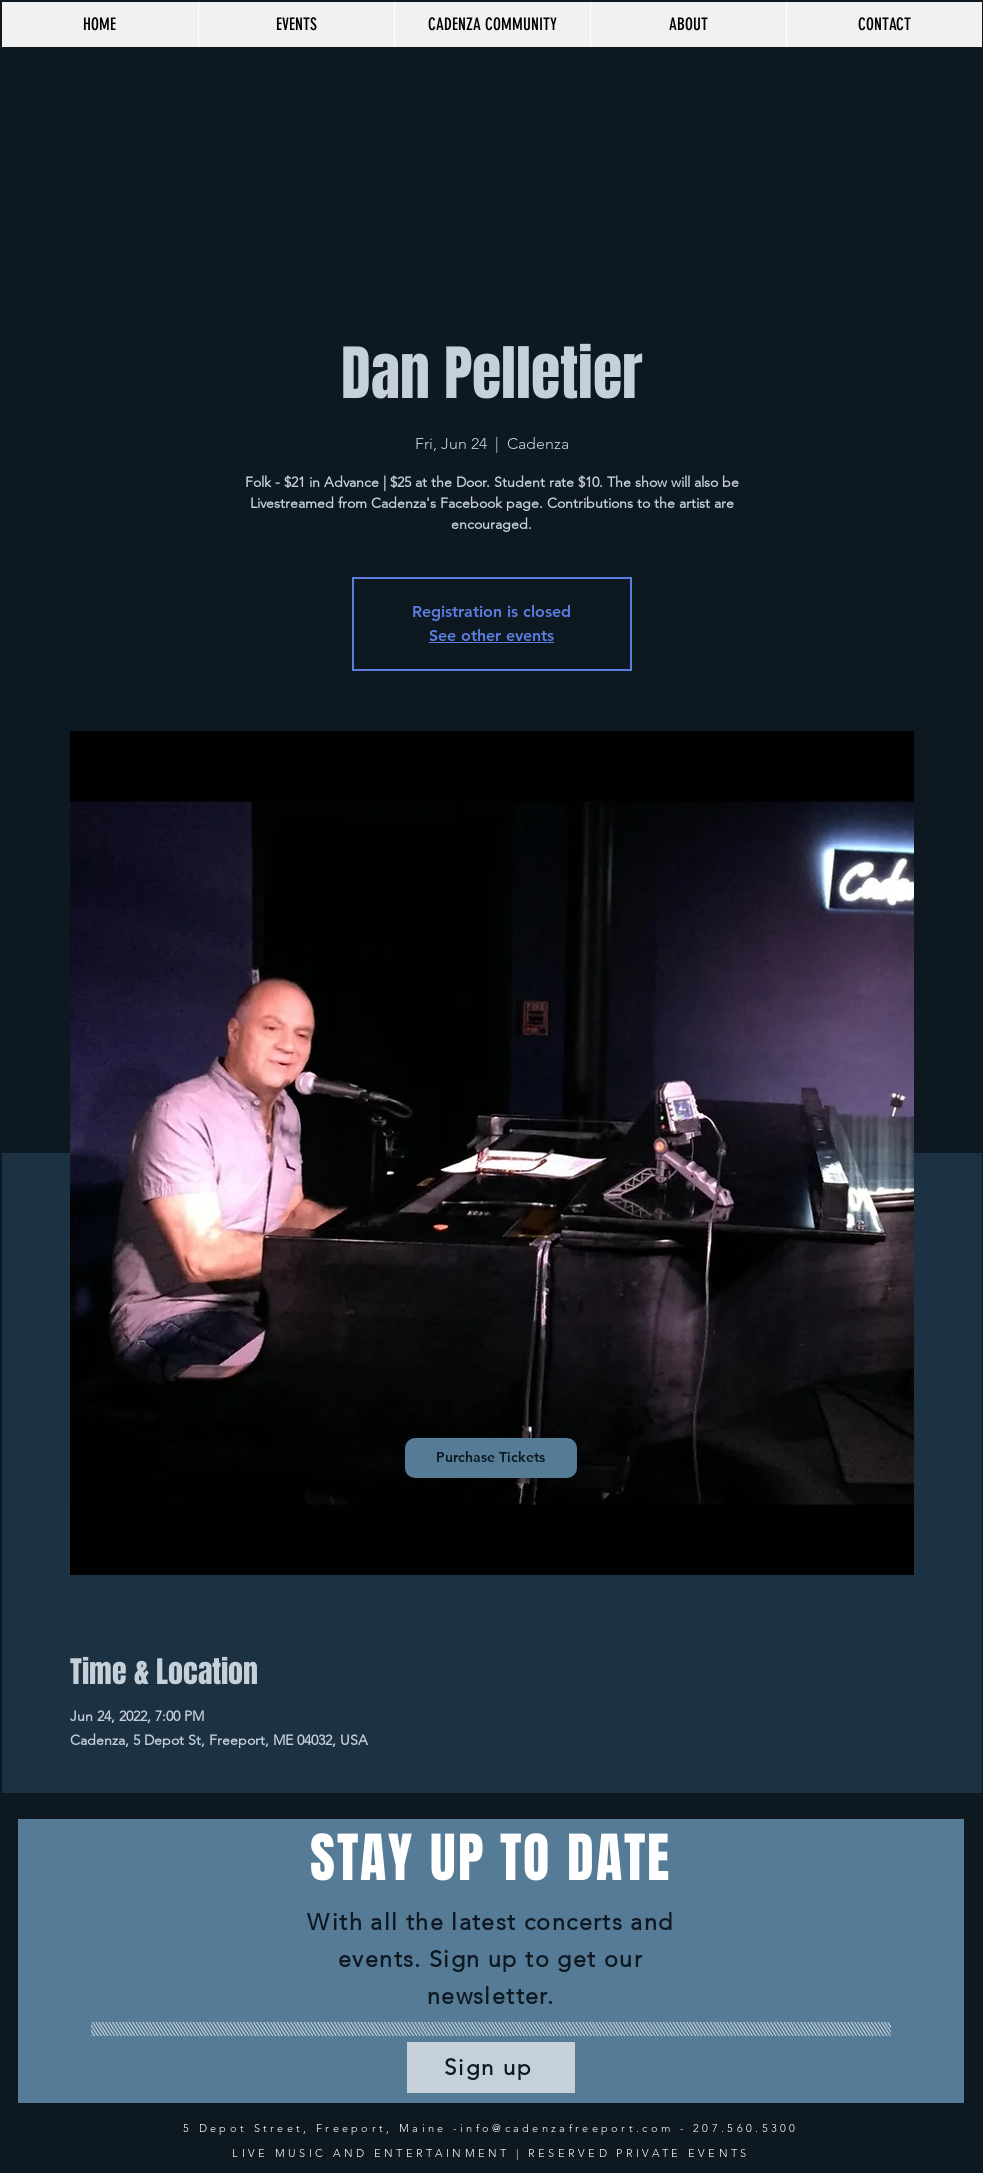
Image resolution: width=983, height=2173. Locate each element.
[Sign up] (491, 2067)
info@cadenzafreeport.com (566, 2128)
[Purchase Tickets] (491, 1458)
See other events (491, 635)
